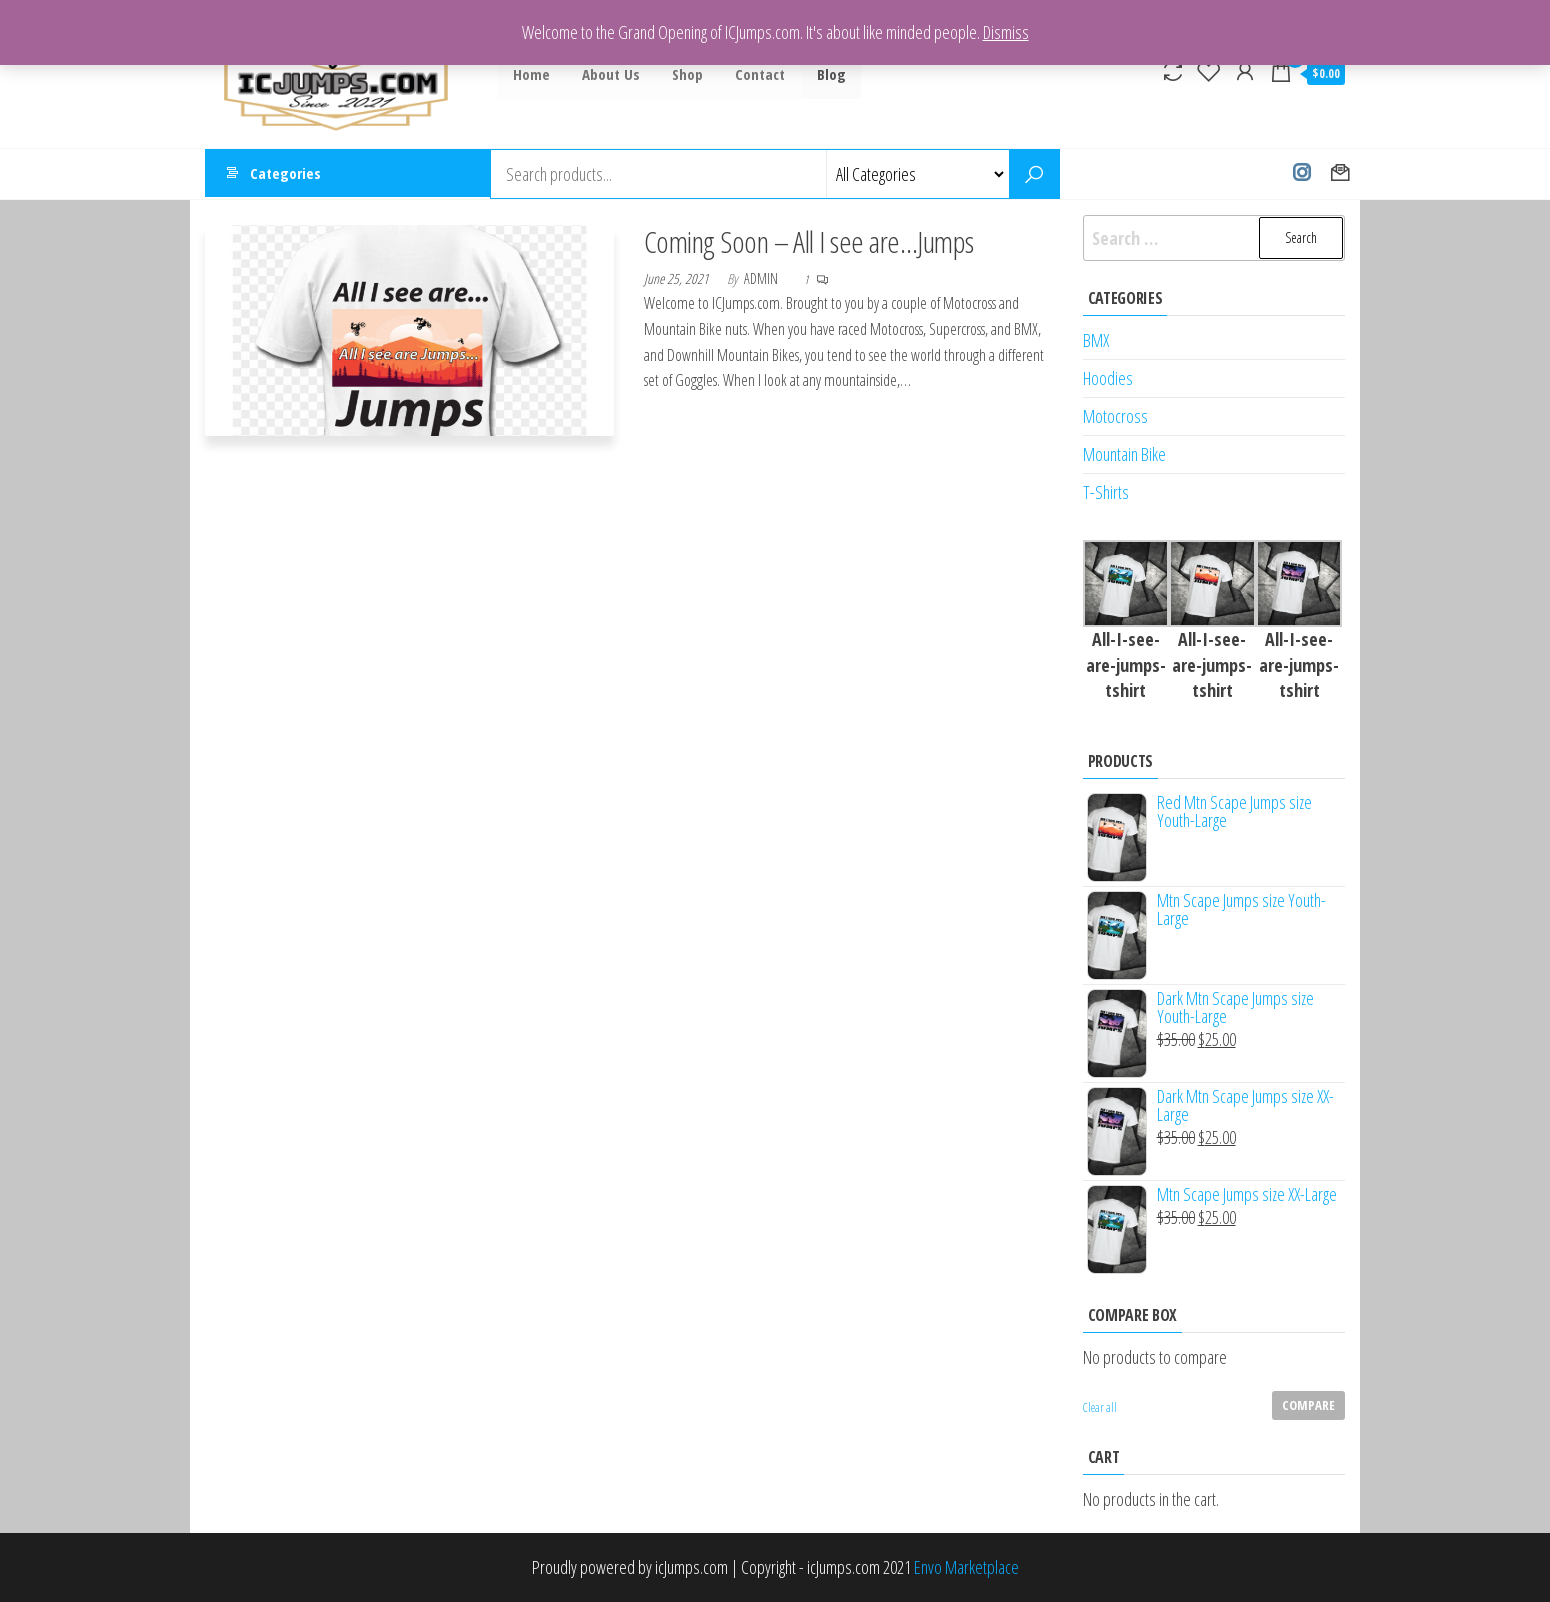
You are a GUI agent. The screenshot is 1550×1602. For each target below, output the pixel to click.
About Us (609, 74)
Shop (683, 74)
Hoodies (1108, 378)
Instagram (1301, 174)
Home (531, 74)
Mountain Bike (1124, 454)
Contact (754, 74)
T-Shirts (1106, 492)
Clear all (1100, 1407)
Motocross (1115, 416)
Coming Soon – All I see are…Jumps (809, 241)
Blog (823, 74)
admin (762, 278)
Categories (285, 174)
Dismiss (1006, 32)
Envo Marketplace (966, 1567)
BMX (1096, 340)
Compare (1308, 1405)
